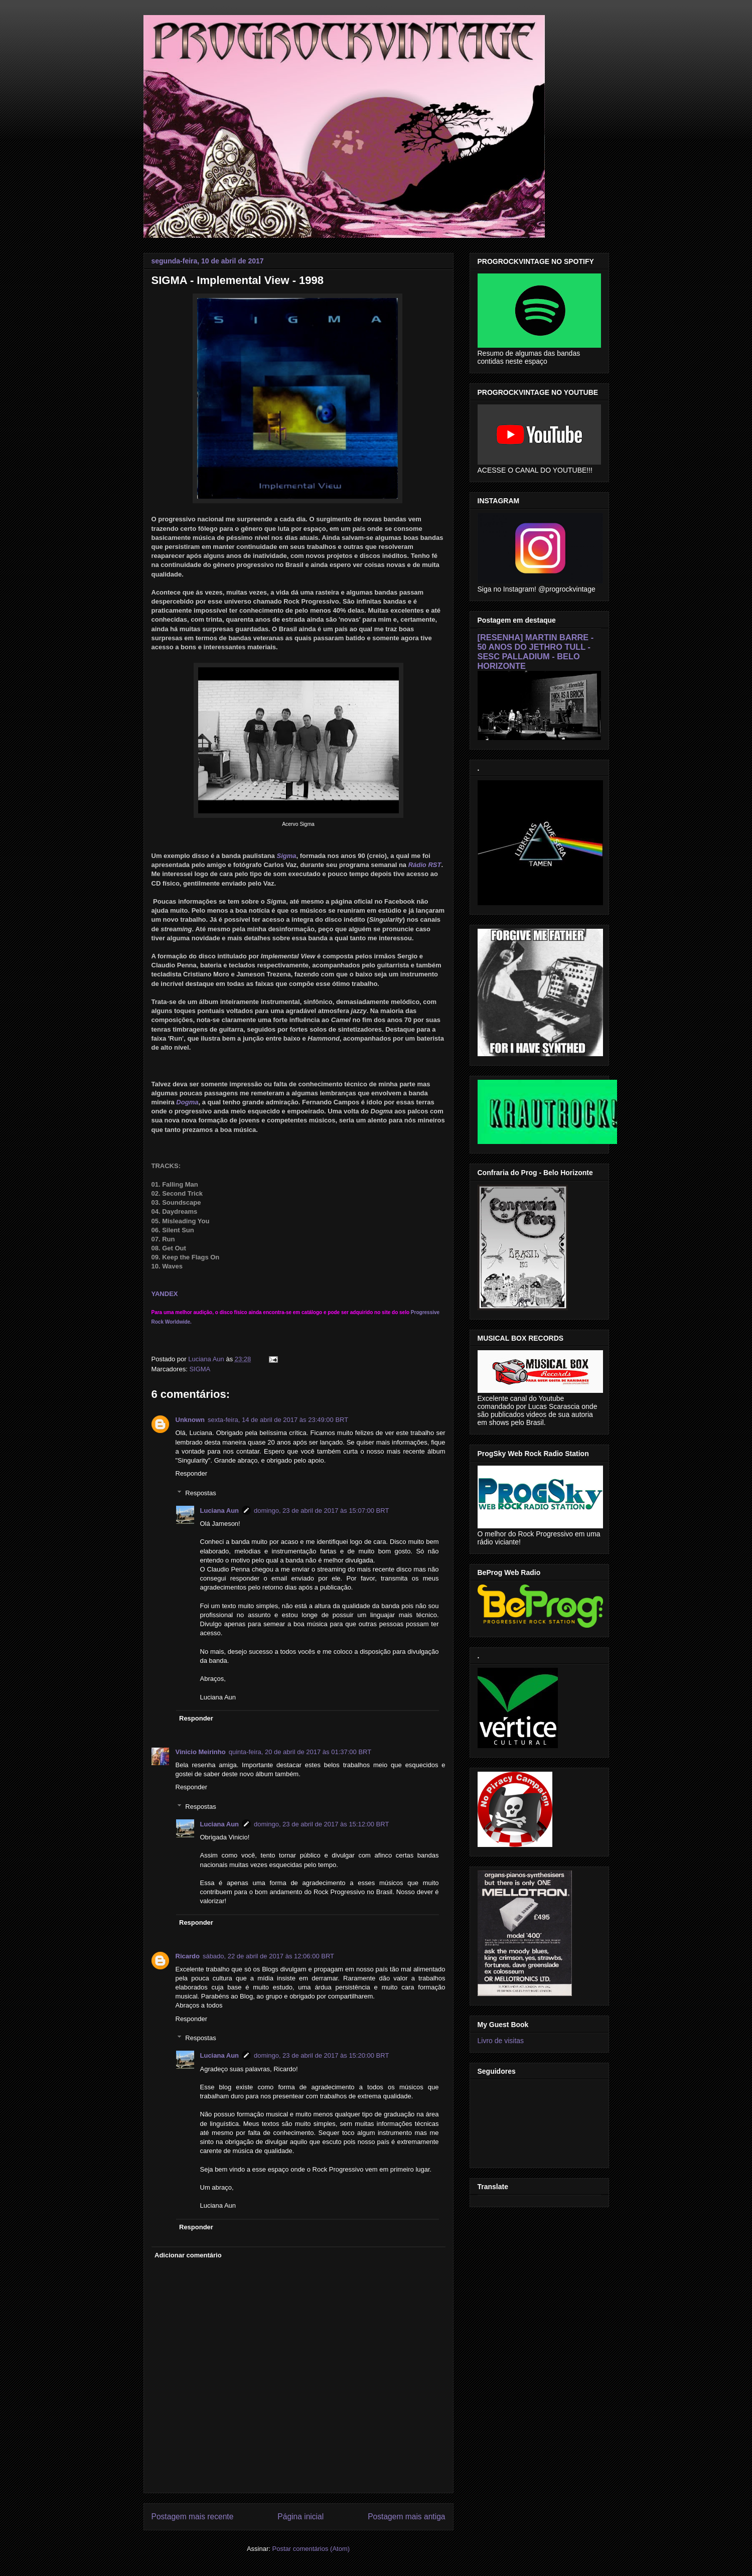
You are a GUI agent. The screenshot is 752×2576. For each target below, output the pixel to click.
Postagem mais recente (193, 2516)
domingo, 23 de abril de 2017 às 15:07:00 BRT (321, 1510)
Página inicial (300, 2516)
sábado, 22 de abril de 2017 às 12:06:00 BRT (268, 1956)
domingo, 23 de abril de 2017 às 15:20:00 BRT (321, 2055)
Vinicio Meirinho (201, 1752)
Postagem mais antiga (406, 2516)
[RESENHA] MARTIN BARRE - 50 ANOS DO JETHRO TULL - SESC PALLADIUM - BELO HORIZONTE (536, 651)
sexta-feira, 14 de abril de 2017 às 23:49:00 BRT (278, 1419)
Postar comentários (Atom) (311, 2548)
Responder (192, 1473)
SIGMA (199, 1369)
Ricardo (188, 1956)
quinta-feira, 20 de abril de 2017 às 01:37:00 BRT (300, 1752)
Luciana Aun (219, 1510)
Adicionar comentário (188, 2255)
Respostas (200, 1493)
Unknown (190, 1419)
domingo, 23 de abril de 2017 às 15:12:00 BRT (321, 1824)
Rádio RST (424, 865)
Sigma (286, 856)
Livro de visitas (501, 2041)
